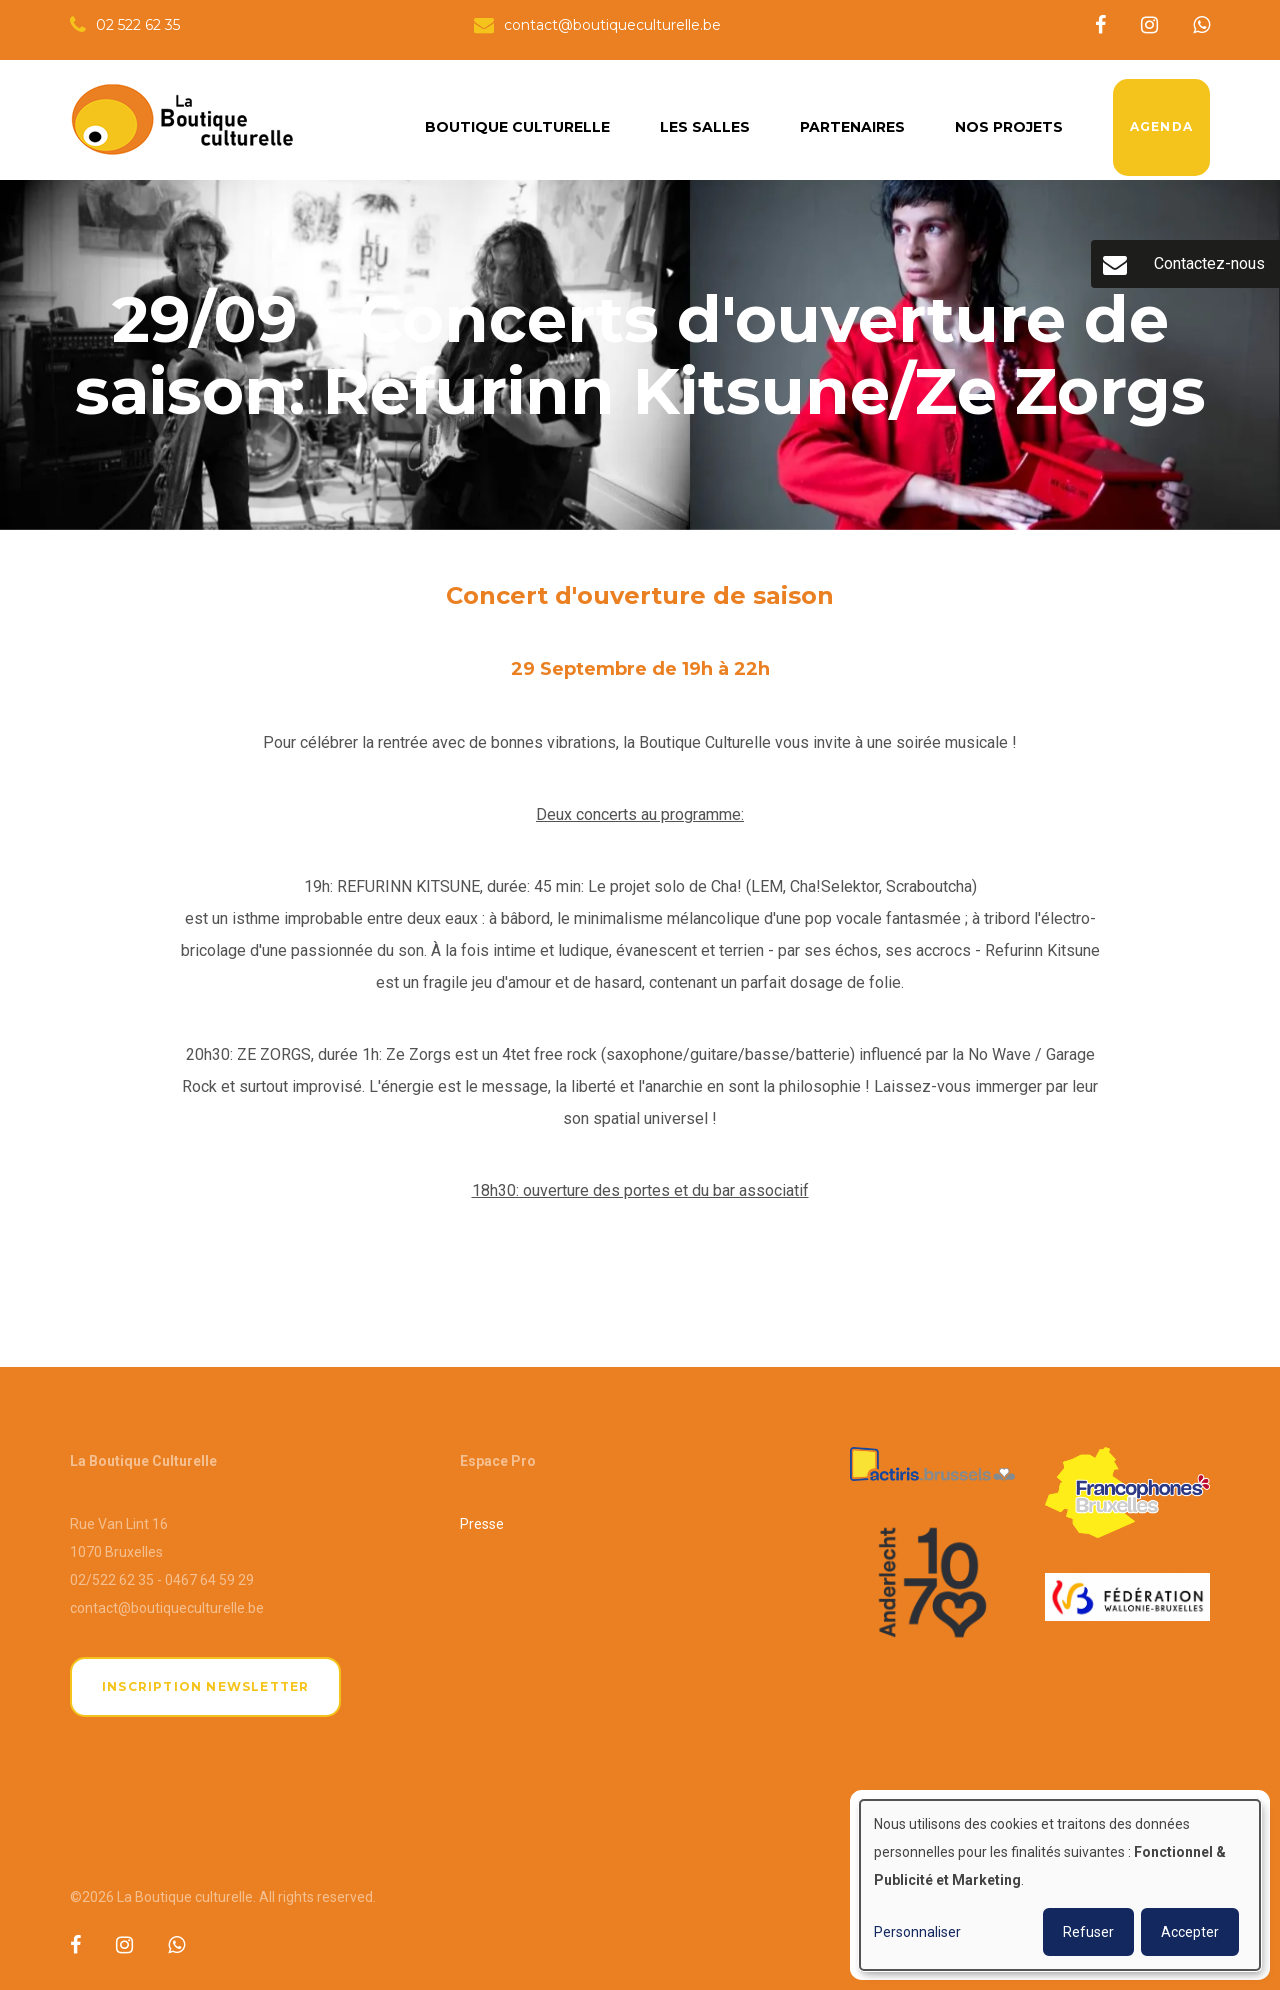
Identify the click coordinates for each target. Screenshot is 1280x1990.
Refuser (1088, 1932)
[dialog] (1060, 1885)
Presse (482, 1524)
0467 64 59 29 (209, 1580)
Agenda (1161, 126)
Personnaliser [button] (917, 1932)
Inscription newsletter (205, 1686)
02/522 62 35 (112, 1580)
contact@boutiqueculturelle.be (167, 1608)
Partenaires (852, 127)
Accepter (1190, 1932)
